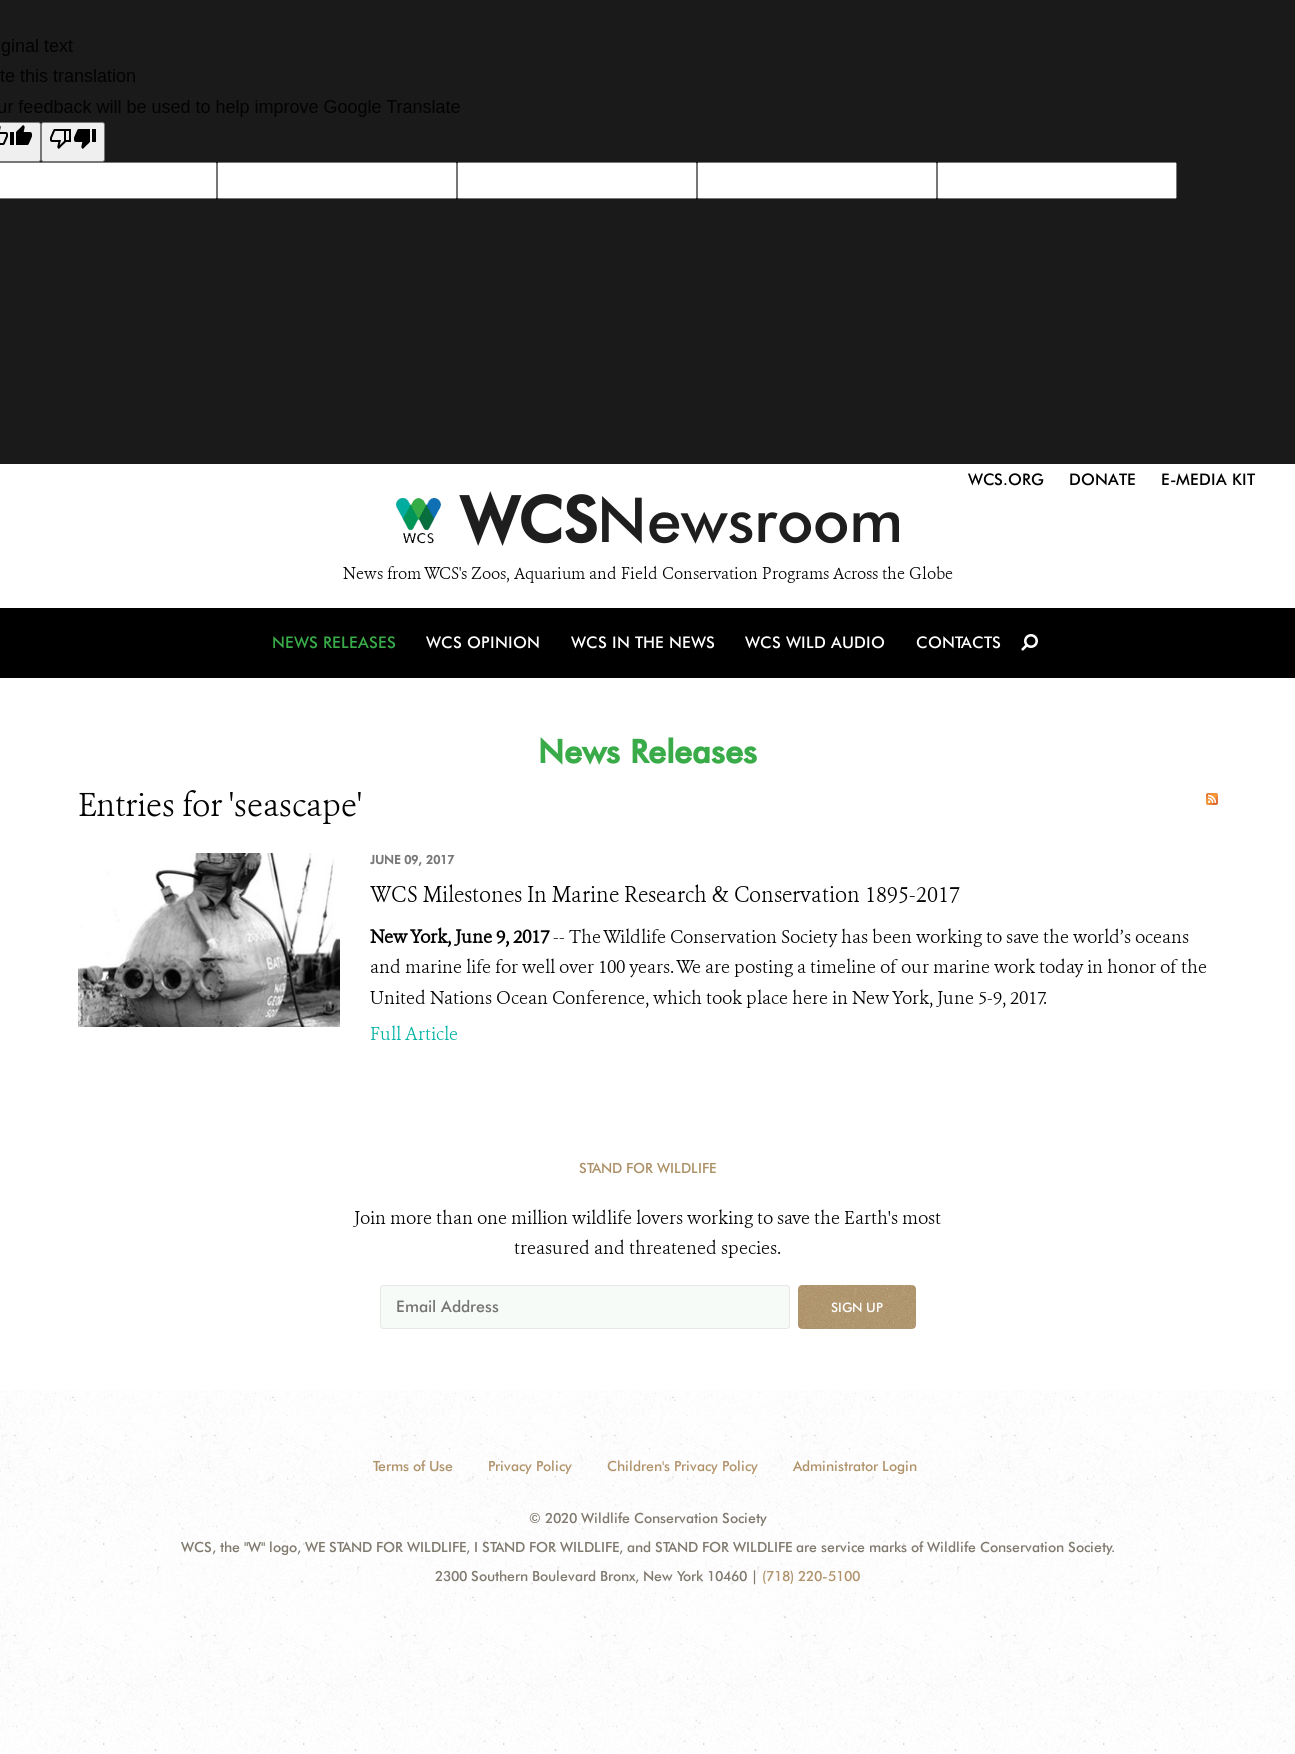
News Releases (338, 646)
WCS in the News (644, 646)
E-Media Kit (1208, 479)
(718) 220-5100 (811, 1576)
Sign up (857, 1307)
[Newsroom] (647, 526)
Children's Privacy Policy (682, 1466)
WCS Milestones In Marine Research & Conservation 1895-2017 (665, 895)
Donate (1102, 479)
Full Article (414, 1034)
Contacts (956, 646)
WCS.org (1006, 479)
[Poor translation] (73, 142)
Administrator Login (855, 1466)
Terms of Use (413, 1466)
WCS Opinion (486, 646)
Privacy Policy (530, 1466)
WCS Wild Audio (815, 646)
